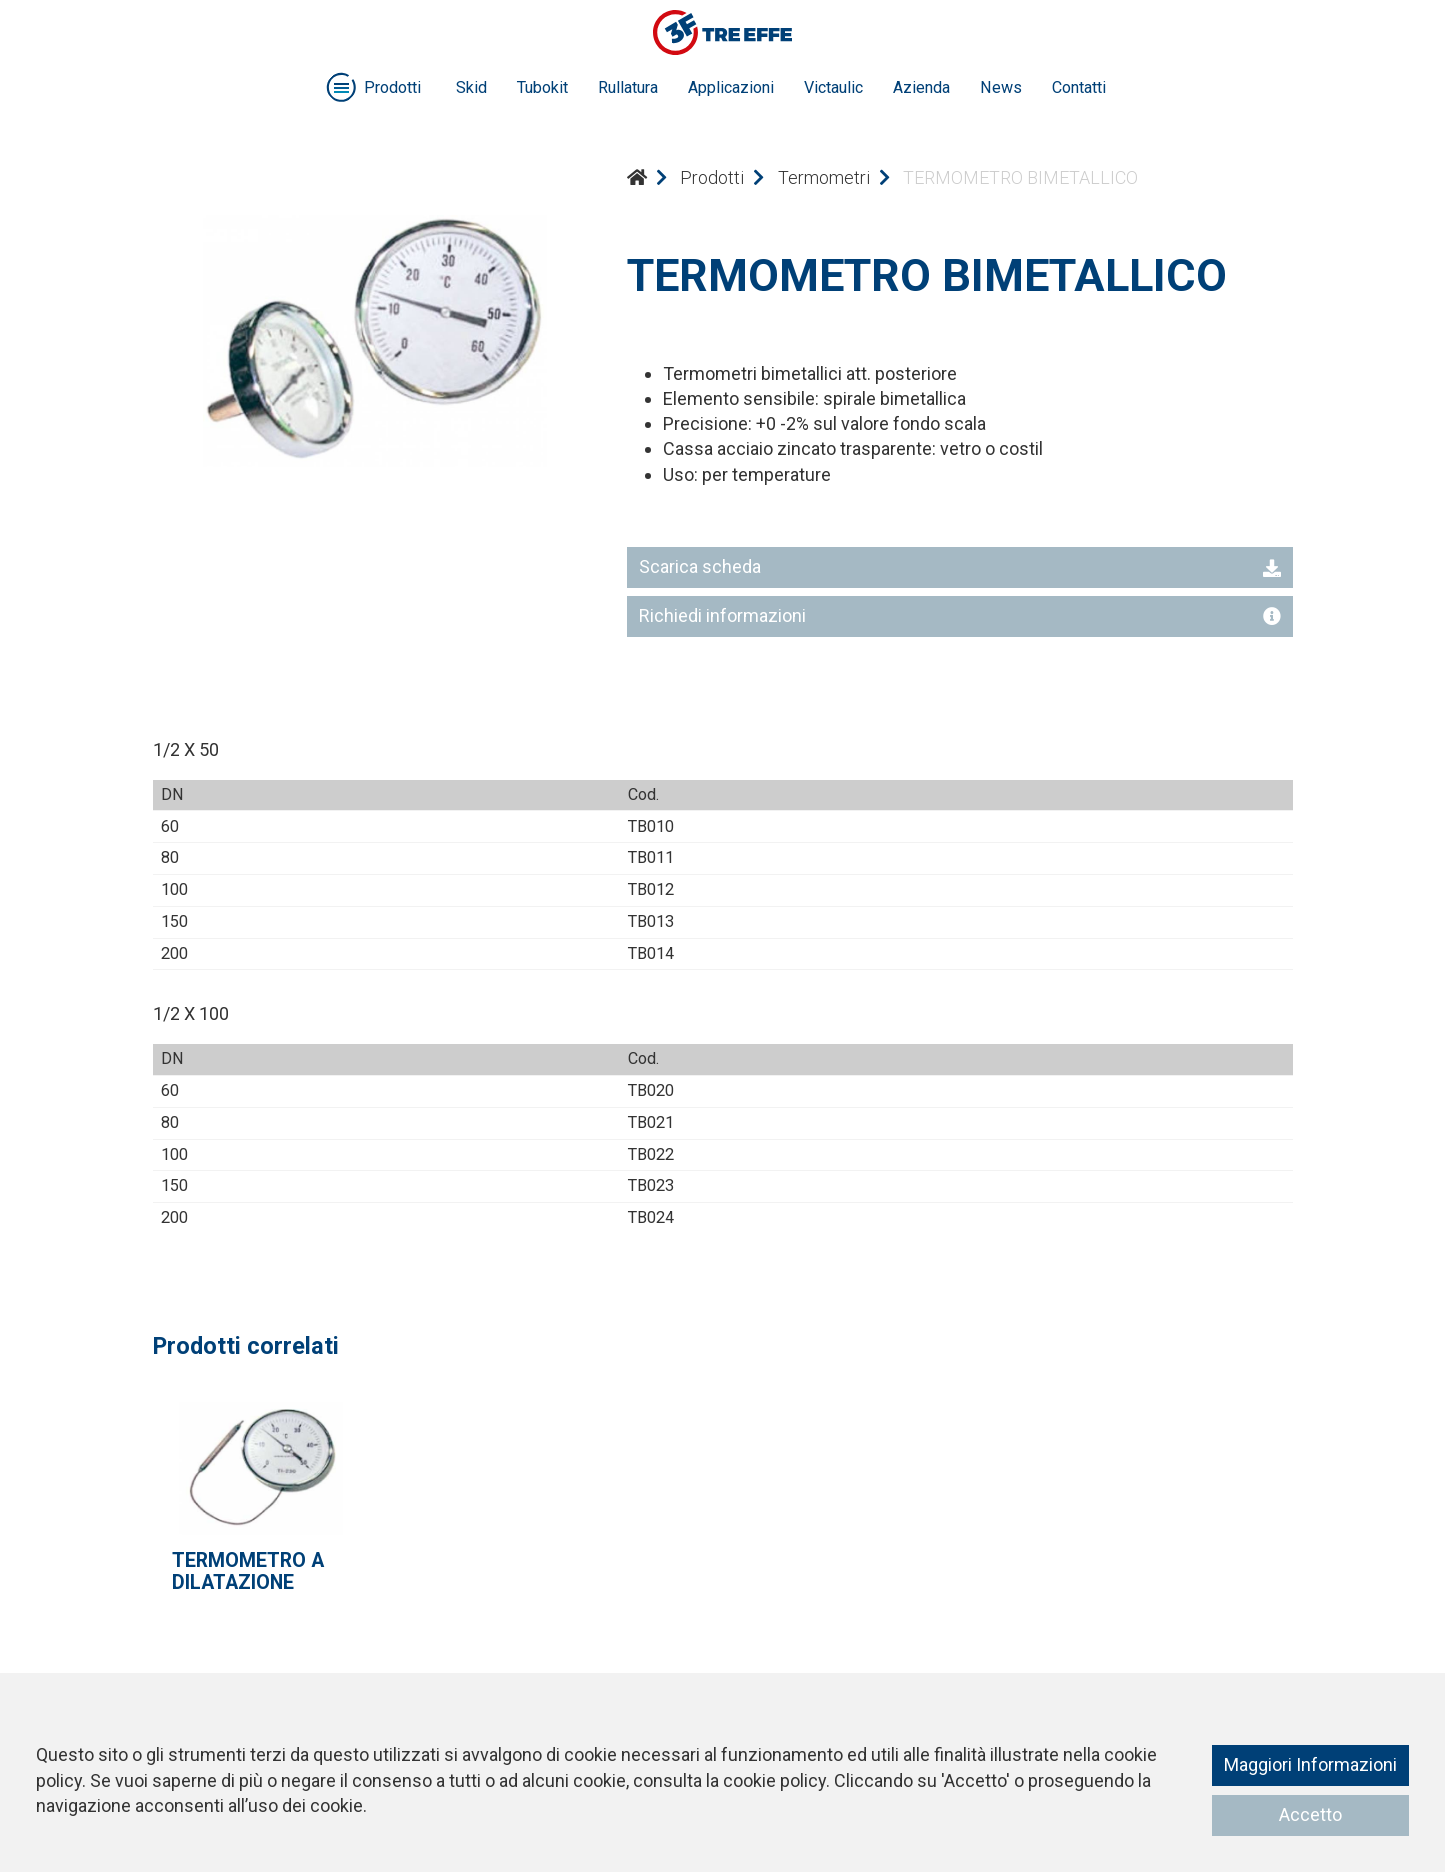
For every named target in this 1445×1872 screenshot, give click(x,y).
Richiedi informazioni (960, 615)
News (1001, 87)
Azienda (921, 87)
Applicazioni (731, 87)
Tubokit (542, 87)
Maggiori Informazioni (1310, 1764)
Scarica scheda (960, 566)
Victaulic (833, 87)
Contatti (1079, 87)
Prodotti (712, 177)
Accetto (1310, 1814)
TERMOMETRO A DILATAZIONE (248, 1571)
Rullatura (628, 87)
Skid (471, 87)
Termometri (824, 177)
